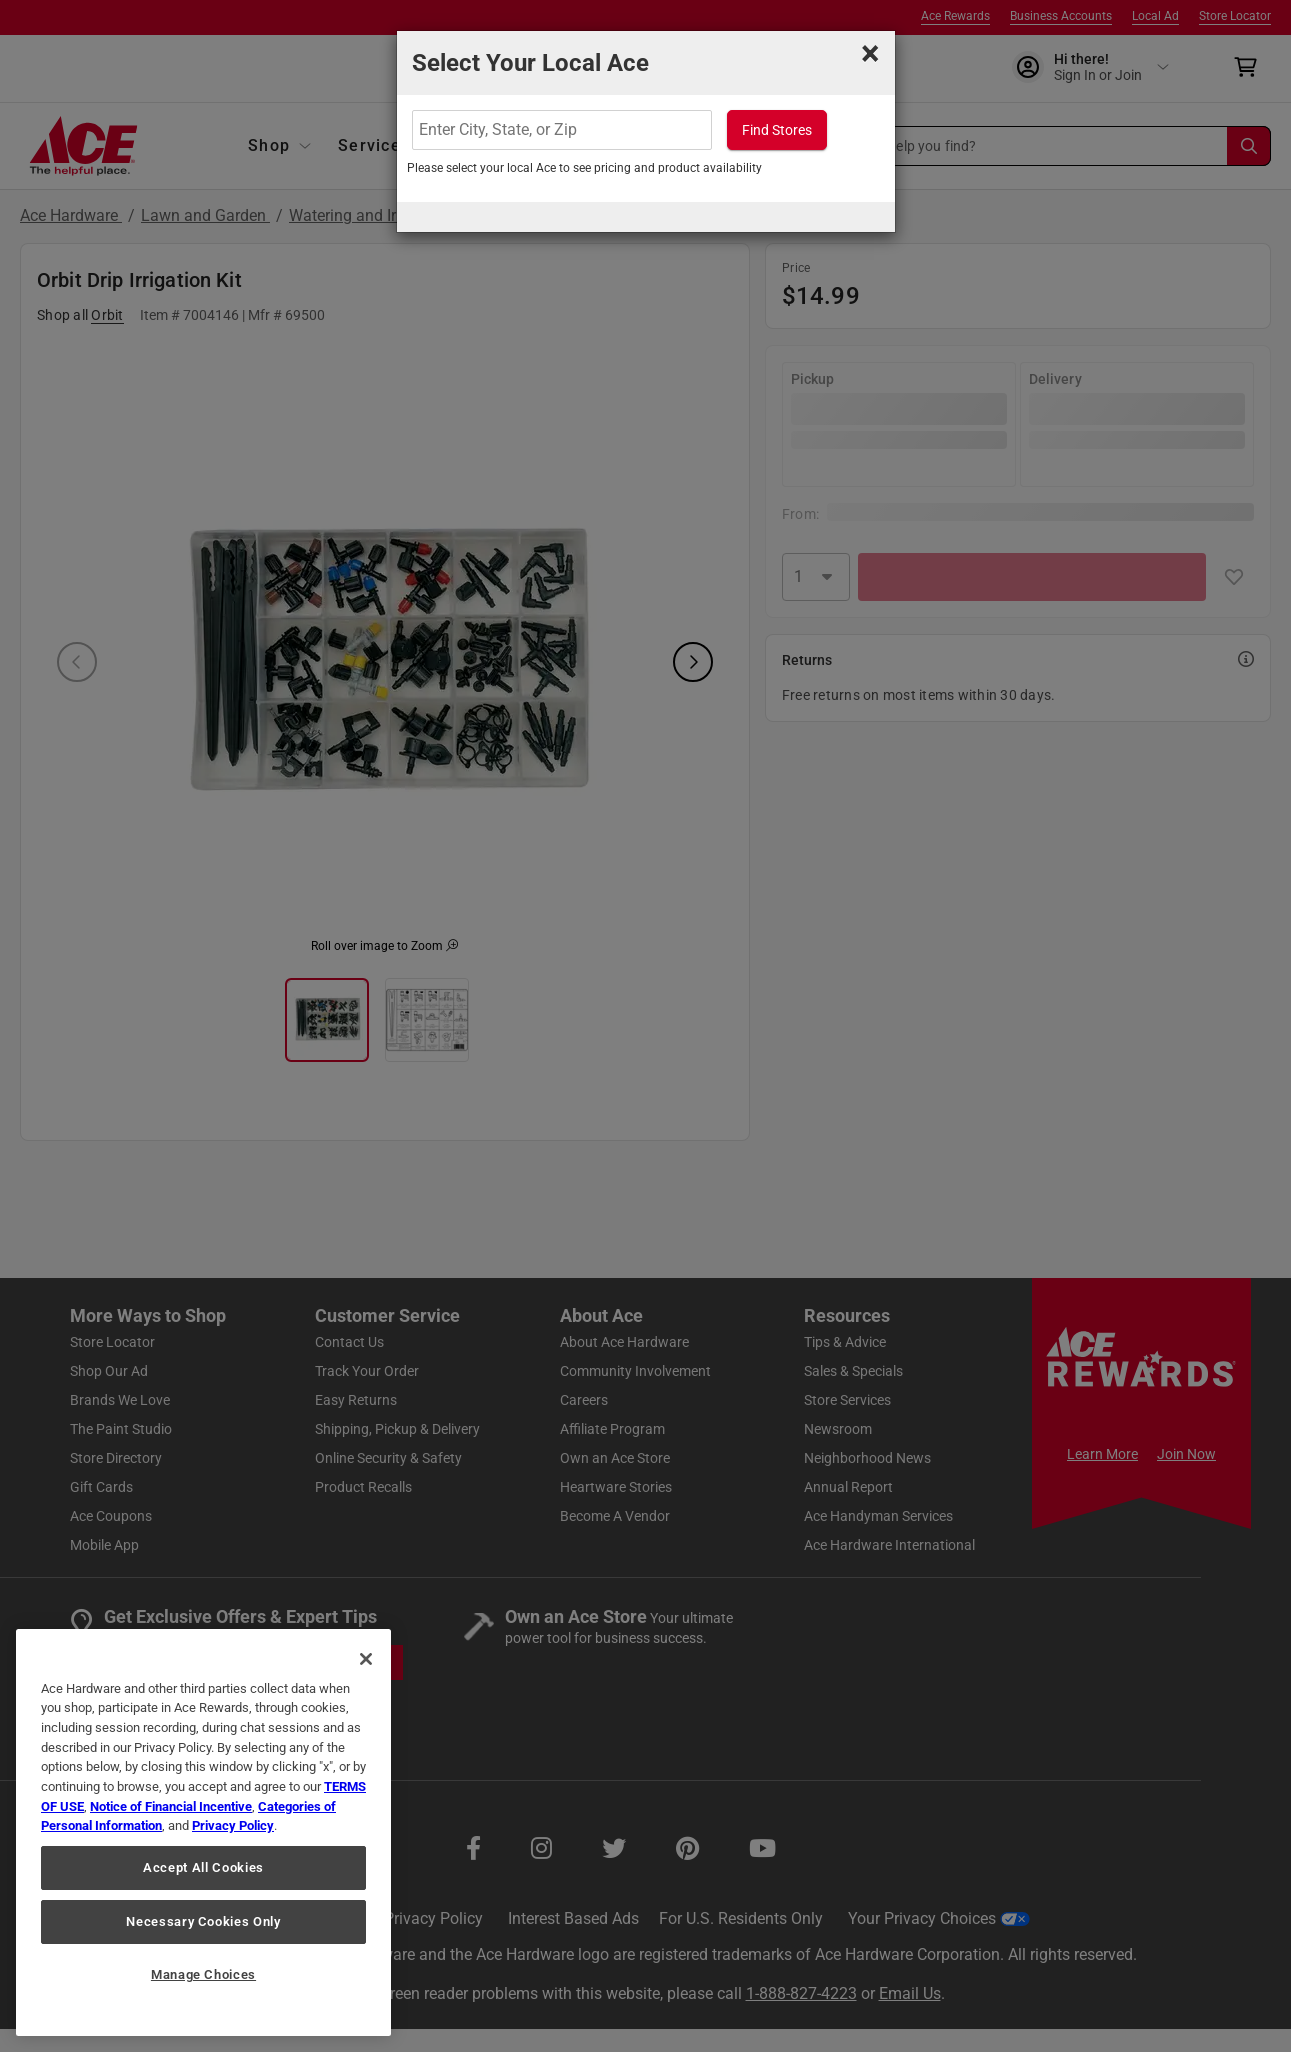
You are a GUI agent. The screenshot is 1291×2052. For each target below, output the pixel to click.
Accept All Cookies (203, 1867)
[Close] (366, 1659)
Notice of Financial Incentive (171, 1806)
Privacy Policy (233, 1825)
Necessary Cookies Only (203, 1921)
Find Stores (777, 130)
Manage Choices (203, 1974)
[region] (203, 1832)
